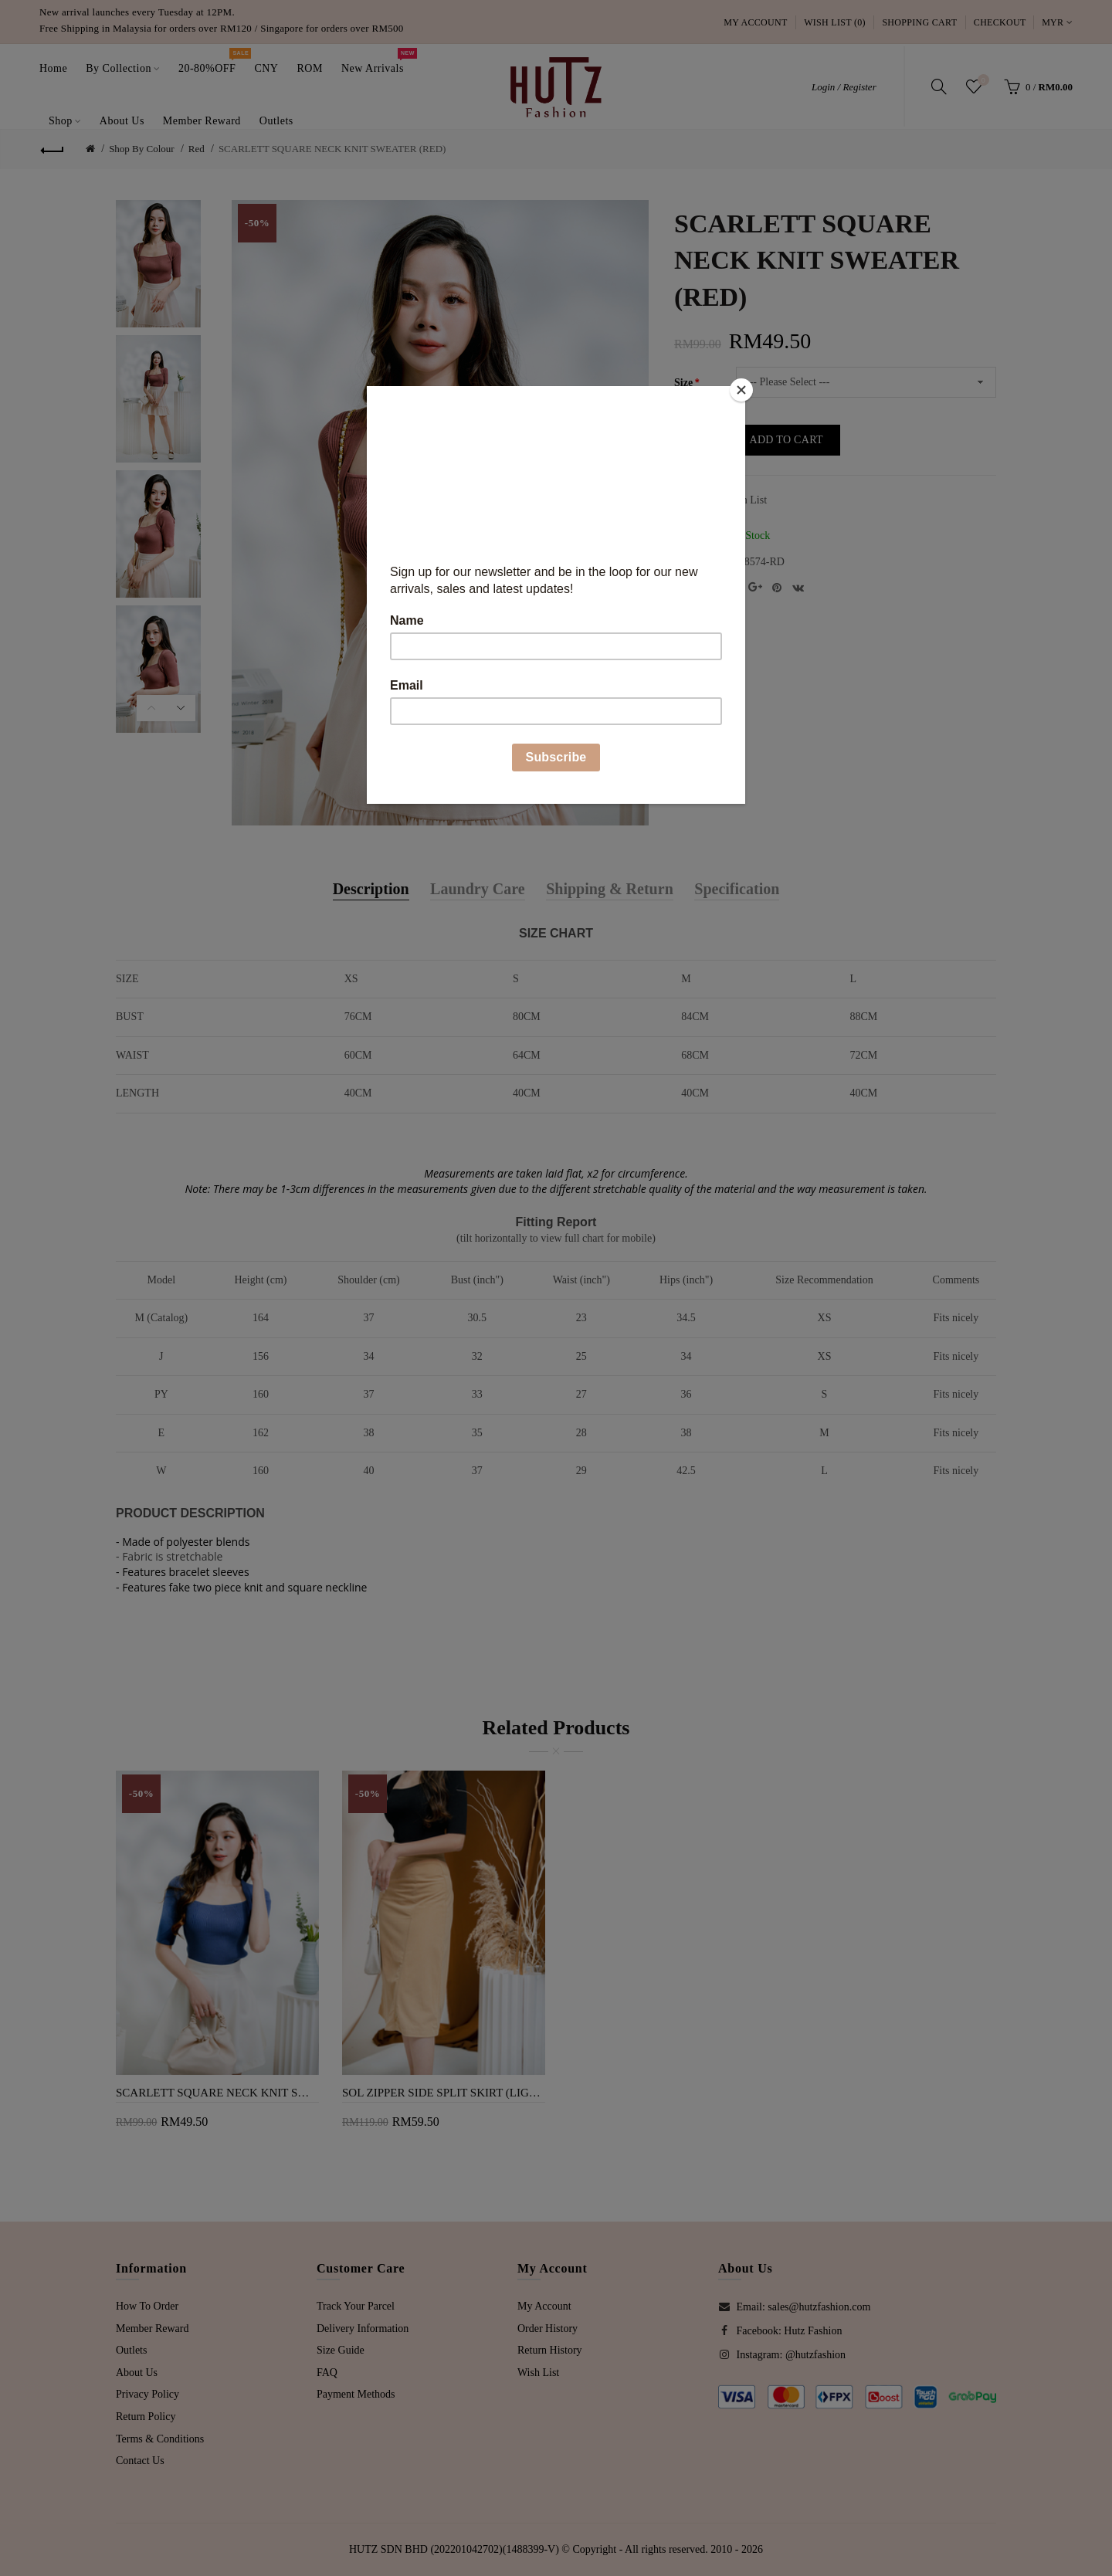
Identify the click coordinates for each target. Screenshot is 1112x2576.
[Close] (741, 390)
